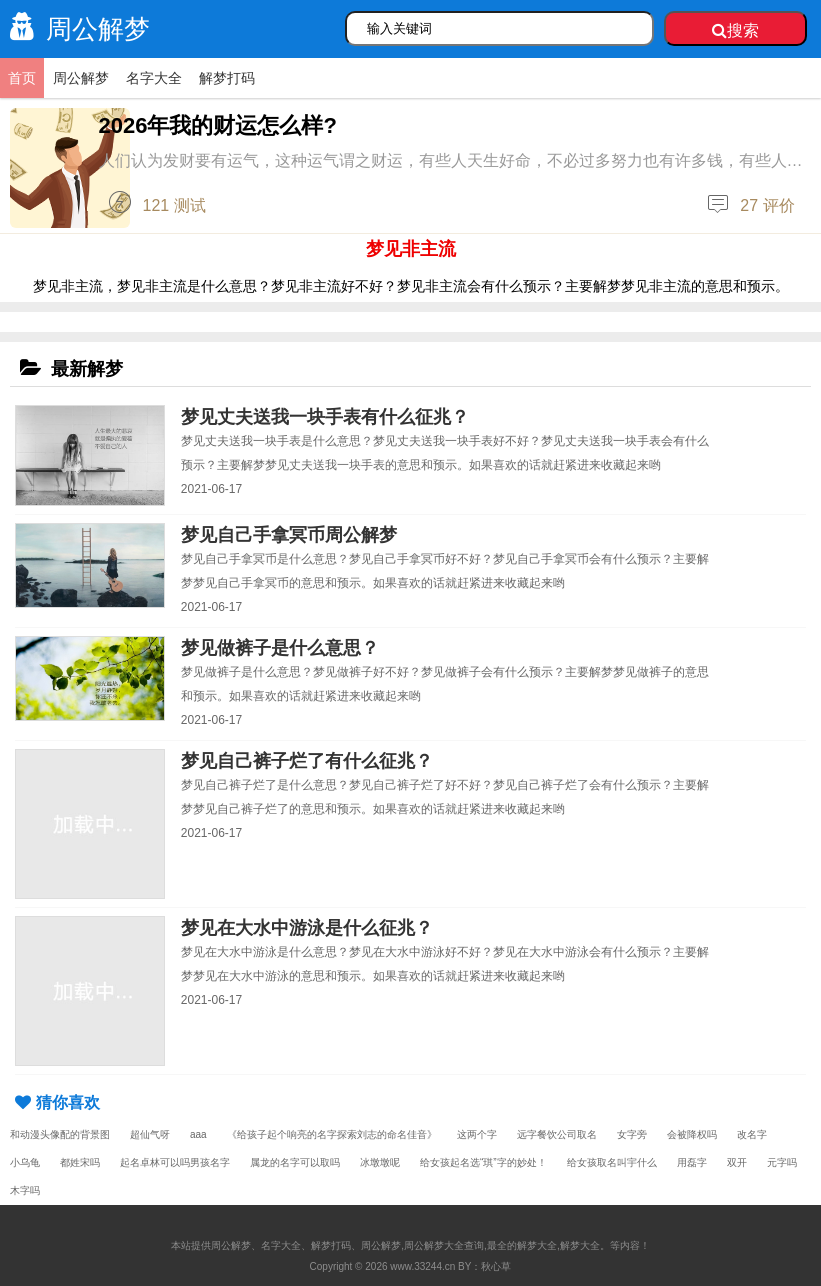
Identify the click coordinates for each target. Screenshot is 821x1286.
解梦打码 (227, 78)
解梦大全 (580, 1245)
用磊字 (692, 1162)
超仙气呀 (150, 1134)
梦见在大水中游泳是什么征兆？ (307, 928)
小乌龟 (25, 1162)
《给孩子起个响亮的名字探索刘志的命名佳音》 (332, 1134)
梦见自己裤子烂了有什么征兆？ (307, 761)
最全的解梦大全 (522, 1245)
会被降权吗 (692, 1134)
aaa (198, 1134)
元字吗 (782, 1162)
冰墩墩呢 (380, 1162)
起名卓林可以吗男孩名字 (175, 1162)
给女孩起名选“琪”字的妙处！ (483, 1162)
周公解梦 (75, 29)
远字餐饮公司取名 (557, 1134)
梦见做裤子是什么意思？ (280, 648)
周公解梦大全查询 (444, 1245)
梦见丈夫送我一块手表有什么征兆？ (325, 417)
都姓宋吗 (80, 1162)
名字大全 (154, 78)
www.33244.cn (422, 1266)
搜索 (735, 30)
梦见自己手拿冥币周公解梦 (289, 535)
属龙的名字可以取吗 (295, 1162)
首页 (22, 78)
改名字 (752, 1134)
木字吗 (25, 1190)
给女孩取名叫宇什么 (612, 1162)
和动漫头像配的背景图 (60, 1134)
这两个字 (477, 1134)
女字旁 (632, 1134)
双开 (737, 1162)
